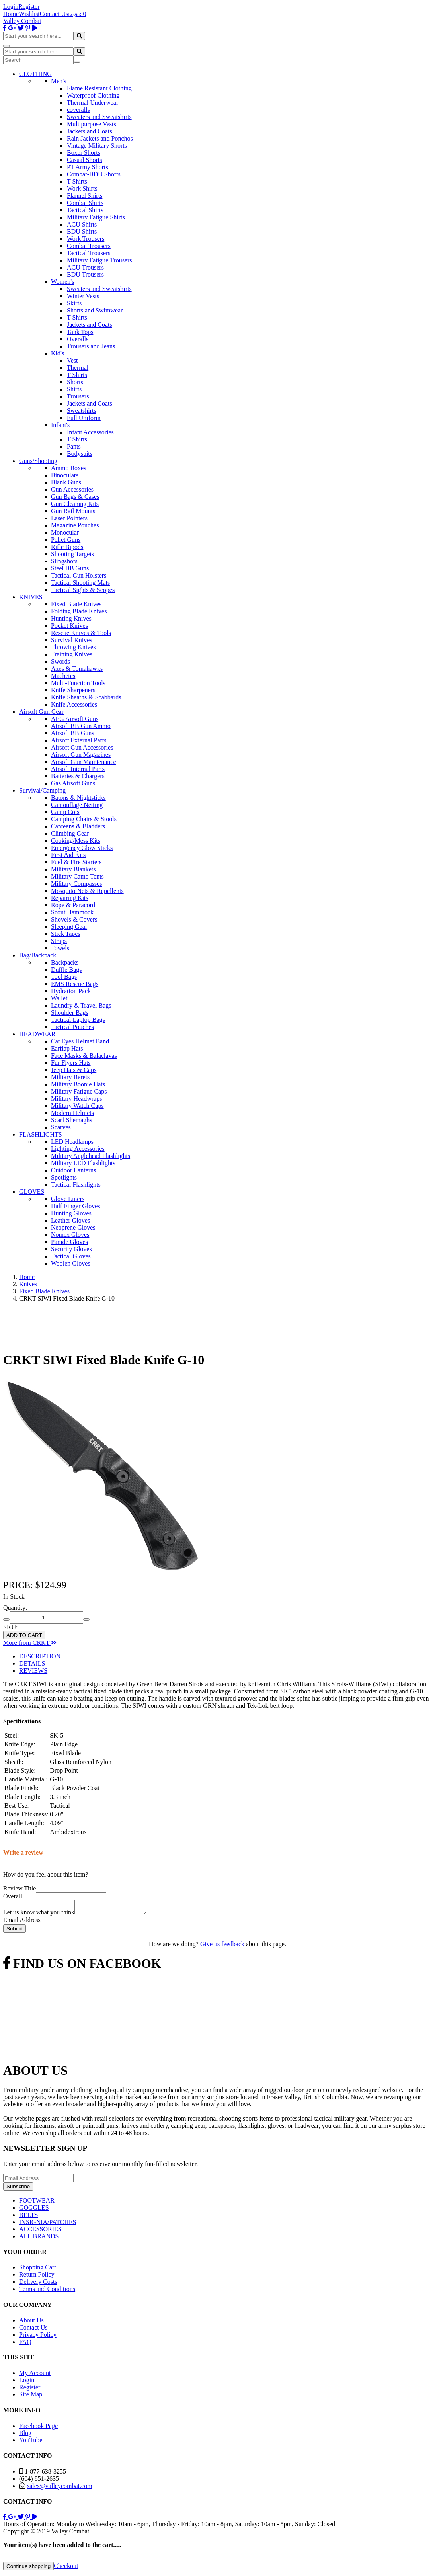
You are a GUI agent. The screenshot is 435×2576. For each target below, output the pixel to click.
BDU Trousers (85, 274)
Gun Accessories (72, 489)
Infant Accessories (90, 432)
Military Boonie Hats (78, 1084)
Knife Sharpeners (73, 690)
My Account (35, 2375)
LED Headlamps (72, 1141)
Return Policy (36, 2276)
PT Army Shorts (87, 167)
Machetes (63, 675)
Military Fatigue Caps (79, 1091)
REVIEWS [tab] (33, 1670)
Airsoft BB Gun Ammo (81, 726)
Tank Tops (80, 331)
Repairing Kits (69, 897)
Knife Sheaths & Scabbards (86, 697)
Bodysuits (79, 453)
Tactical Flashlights (76, 1184)
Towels (60, 948)
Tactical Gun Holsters (78, 575)
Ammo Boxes (68, 468)
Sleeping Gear (69, 926)
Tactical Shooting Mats (80, 582)
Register (28, 6)
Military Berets (70, 1077)
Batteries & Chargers (78, 776)
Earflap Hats (67, 1048)
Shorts (75, 382)
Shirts (74, 389)
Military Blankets (73, 869)
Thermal (77, 367)
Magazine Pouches (75, 525)
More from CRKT (30, 1642)
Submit (14, 1931)
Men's (58, 81)
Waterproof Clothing (93, 95)
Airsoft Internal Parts (78, 769)
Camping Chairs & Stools (84, 819)
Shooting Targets (72, 554)
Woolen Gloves (70, 1263)
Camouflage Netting (77, 804)
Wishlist (29, 13)
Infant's (60, 425)
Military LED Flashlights (83, 1163)
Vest (72, 360)
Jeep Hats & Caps (73, 1069)
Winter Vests (83, 296)
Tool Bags (64, 976)
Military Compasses (76, 883)
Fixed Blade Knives (76, 604)
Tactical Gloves (71, 1256)
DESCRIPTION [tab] (39, 1656)
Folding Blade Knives (79, 611)
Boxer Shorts (83, 152)
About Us (31, 2322)
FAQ (25, 2344)
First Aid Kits (68, 855)
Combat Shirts (85, 202)
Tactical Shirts (85, 210)
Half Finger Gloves (75, 1206)
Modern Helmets (72, 1112)
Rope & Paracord (73, 905)
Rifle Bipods (67, 546)
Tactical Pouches (72, 1026)
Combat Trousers (89, 245)
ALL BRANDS (39, 2238)
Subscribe (18, 2189)
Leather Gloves (70, 1220)
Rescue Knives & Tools (81, 632)
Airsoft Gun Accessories (82, 747)
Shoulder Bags (69, 1012)
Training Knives (71, 654)
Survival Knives (71, 640)
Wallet (59, 998)
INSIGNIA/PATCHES (47, 2224)
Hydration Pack (71, 991)
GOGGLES (34, 2210)
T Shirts (77, 181)
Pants (74, 446)
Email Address (22, 1922)
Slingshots (64, 561)
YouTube (30, 2442)
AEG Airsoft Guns (74, 718)
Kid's (57, 353)
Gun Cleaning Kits (75, 503)
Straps (59, 940)
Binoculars (64, 475)
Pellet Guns (65, 539)
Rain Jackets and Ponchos (100, 138)
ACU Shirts (82, 224)
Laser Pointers (69, 518)
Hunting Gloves (71, 1213)
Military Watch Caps (77, 1105)
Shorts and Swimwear (95, 310)
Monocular (65, 532)
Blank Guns (66, 482)
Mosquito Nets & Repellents (87, 890)
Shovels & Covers (74, 919)
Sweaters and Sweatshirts (99, 116)
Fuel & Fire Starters (76, 862)
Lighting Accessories (78, 1148)
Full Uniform (84, 417)
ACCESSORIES (40, 2231)
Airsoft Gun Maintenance (83, 761)
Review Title (19, 1888)
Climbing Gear (70, 833)
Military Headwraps (76, 1098)
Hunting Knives (71, 618)
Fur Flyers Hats (71, 1062)
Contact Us (54, 13)
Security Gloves (71, 1249)
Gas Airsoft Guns (73, 783)
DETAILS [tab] (32, 1663)
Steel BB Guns (70, 568)
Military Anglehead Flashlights (90, 1155)
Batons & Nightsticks (78, 797)
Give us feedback (222, 1946)
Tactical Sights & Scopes (83, 589)
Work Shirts (82, 188)
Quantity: (15, 1607)
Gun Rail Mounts (73, 511)
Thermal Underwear (92, 102)
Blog (25, 2435)
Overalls (77, 339)
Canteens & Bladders (78, 826)
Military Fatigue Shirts (96, 217)
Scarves (61, 1127)
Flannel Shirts (84, 195)
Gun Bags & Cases (75, 496)
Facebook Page (38, 2428)
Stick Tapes (65, 933)
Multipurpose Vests (91, 124)
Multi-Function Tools (78, 683)
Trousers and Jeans (91, 346)
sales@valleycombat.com (59, 2488)
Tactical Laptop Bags (78, 1019)
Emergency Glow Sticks (82, 847)
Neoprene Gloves (73, 1227)
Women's (62, 281)
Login (10, 6)
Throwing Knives (73, 647)
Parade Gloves (69, 1241)
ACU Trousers (85, 267)
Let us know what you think (38, 1914)
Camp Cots (65, 812)
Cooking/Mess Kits (75, 840)
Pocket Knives (69, 625)
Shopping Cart (37, 2269)
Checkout (66, 2568)
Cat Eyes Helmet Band (80, 1041)
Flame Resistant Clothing (99, 88)
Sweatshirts (81, 410)
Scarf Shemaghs (71, 1120)
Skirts (74, 303)
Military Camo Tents (77, 876)
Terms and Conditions (47, 2291)
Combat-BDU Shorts (94, 174)
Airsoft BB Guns (72, 733)
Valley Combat (22, 21)
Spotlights (64, 1177)
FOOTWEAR (37, 2202)
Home (11, 13)
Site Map (30, 2396)
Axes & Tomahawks (77, 668)
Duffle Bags (66, 969)
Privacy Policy (38, 2337)
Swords (60, 661)
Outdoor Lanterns (73, 1170)
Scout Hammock (72, 912)
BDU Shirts (82, 231)
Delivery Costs (38, 2284)
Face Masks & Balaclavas (84, 1055)
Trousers (78, 396)
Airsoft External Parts (79, 740)
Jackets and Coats (89, 131)
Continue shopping (28, 2569)
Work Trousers (85, 238)
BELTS (28, 2217)
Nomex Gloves (70, 1234)
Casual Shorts (84, 159)
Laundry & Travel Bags (81, 1005)
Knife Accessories (74, 704)
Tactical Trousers (89, 253)
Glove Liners (67, 1198)
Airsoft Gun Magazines (81, 754)
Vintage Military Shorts (97, 145)
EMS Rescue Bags (74, 983)
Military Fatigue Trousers (99, 260)
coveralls (78, 109)
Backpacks (64, 962)
